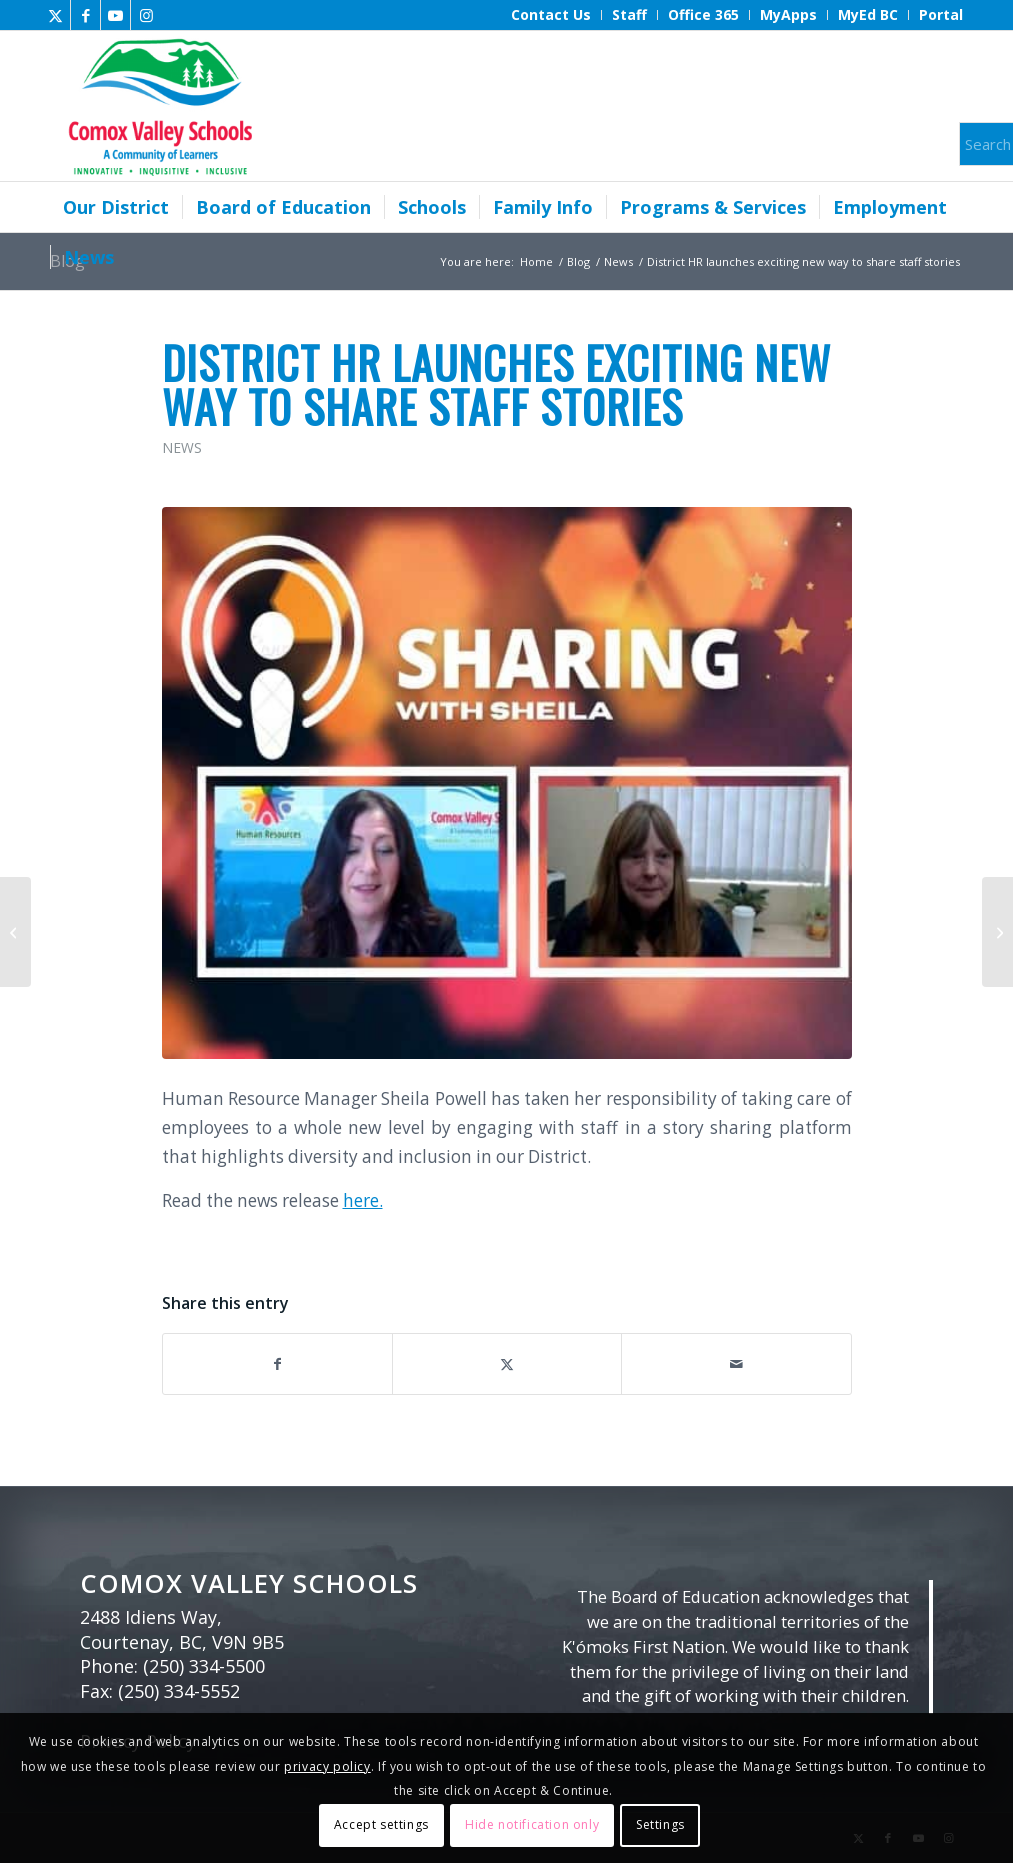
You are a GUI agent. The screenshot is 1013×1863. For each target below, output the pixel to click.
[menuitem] (551, 15)
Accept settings (381, 1824)
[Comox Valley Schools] (157, 106)
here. (363, 1200)
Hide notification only (532, 1824)
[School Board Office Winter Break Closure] (997, 932)
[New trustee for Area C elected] (15, 932)
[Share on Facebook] (277, 1364)
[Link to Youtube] (115, 15)
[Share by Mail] (736, 1364)
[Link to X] (55, 15)
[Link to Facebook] (85, 15)
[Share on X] (507, 1364)
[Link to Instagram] (146, 15)
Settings (660, 1824)
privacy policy (327, 1766)
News (182, 447)
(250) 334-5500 (204, 1666)
